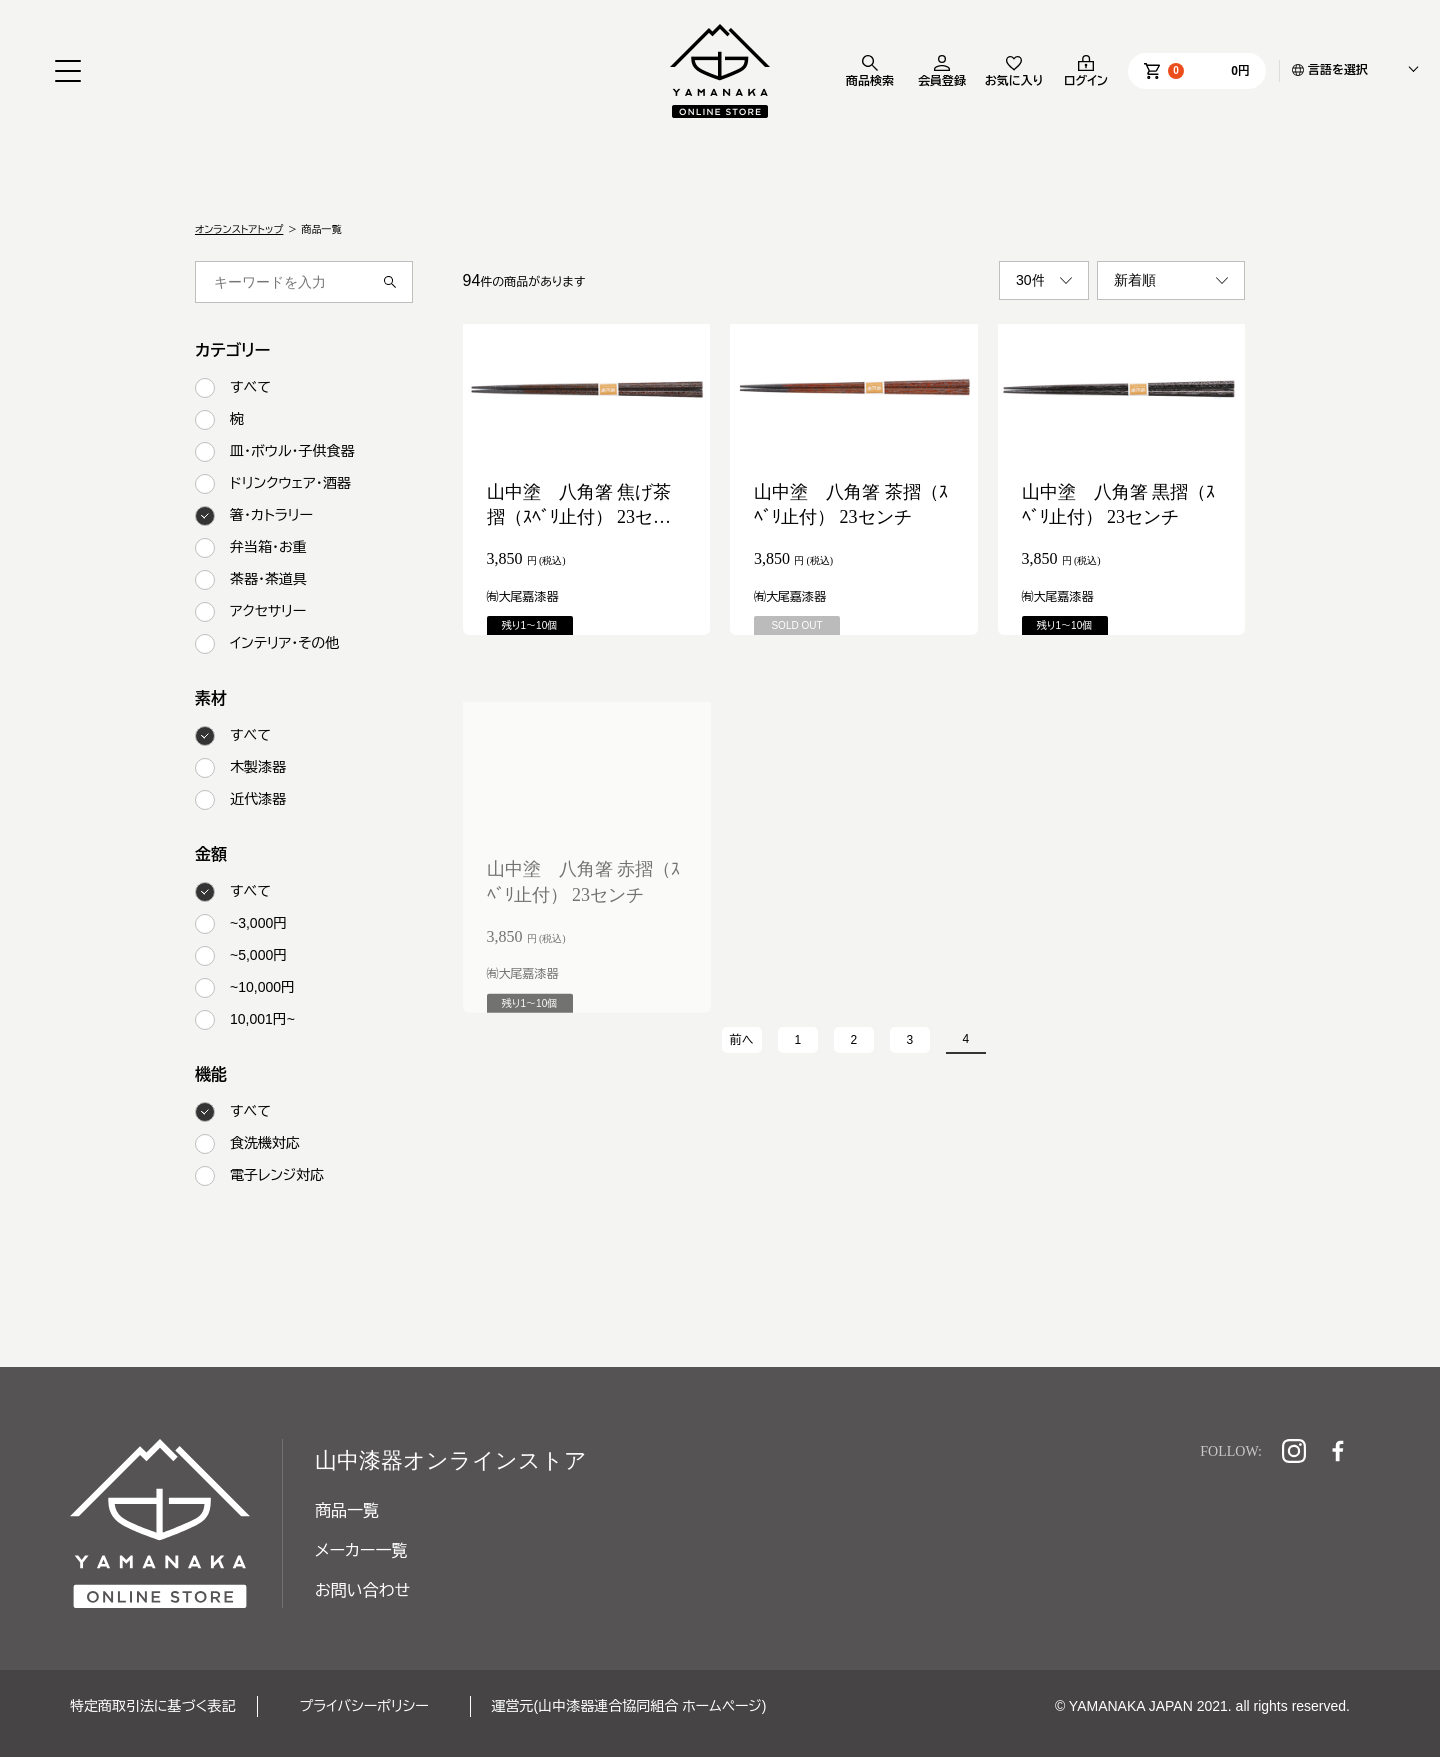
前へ (742, 1040)
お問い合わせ (362, 1590)
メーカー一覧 (361, 1550)
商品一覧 (347, 1510)
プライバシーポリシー (364, 1706)
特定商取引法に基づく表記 (153, 1706)
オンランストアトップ (239, 229)
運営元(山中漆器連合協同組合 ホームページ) (629, 1706)
